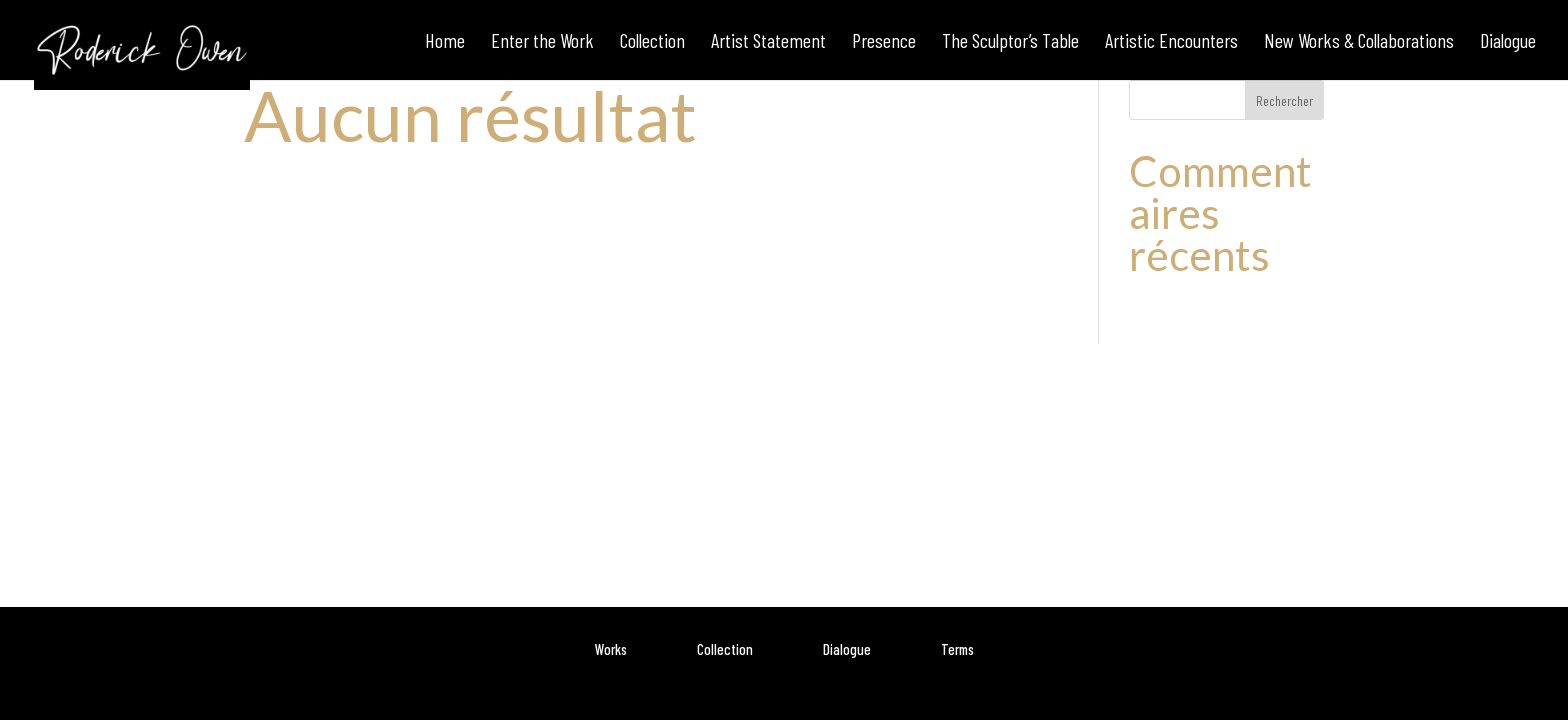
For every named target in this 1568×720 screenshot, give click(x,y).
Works (611, 649)
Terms (957, 649)
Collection (725, 649)
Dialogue (847, 649)
